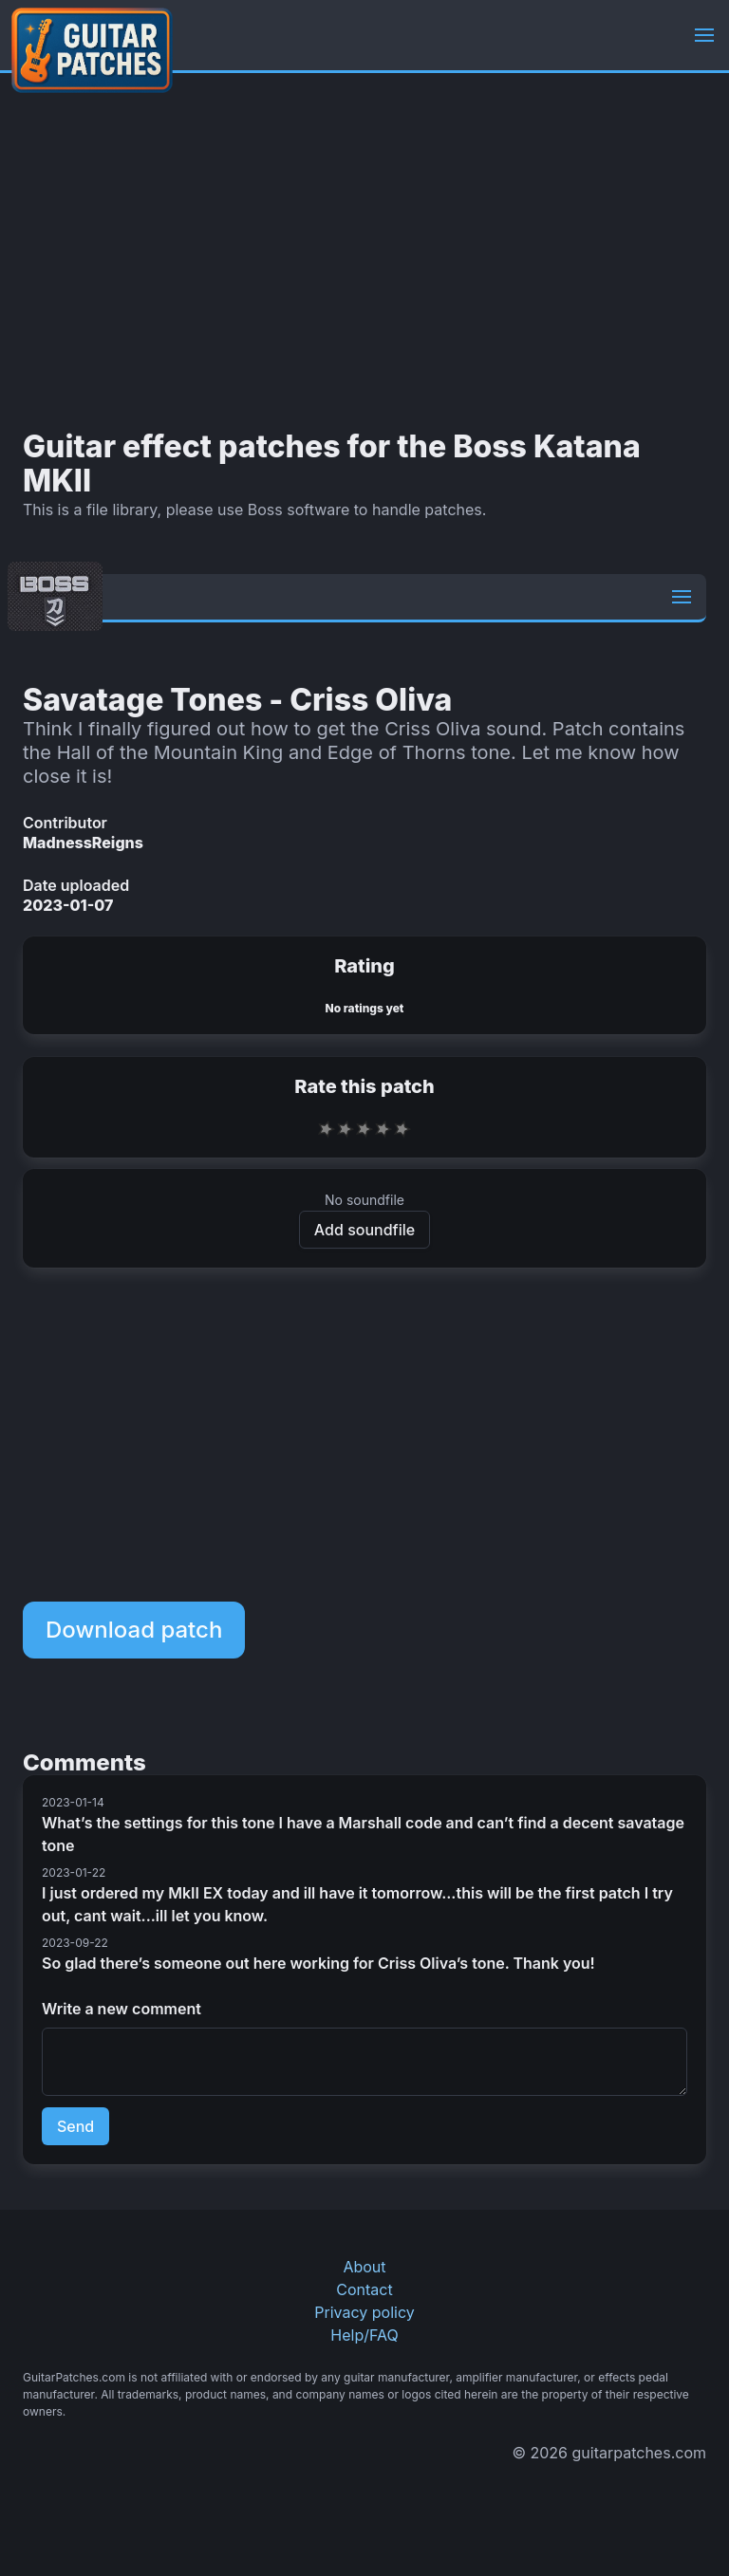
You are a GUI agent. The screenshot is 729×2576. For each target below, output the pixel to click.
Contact (364, 2289)
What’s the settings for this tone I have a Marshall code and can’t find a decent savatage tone (363, 1834)
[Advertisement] (364, 251)
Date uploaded (76, 885)
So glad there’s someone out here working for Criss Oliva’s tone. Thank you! (318, 1963)
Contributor (65, 822)
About (364, 2266)
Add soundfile (364, 1229)
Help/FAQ (364, 2335)
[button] (704, 35)
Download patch (134, 1629)
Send (75, 2126)
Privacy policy (364, 2312)
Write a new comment (121, 2008)
